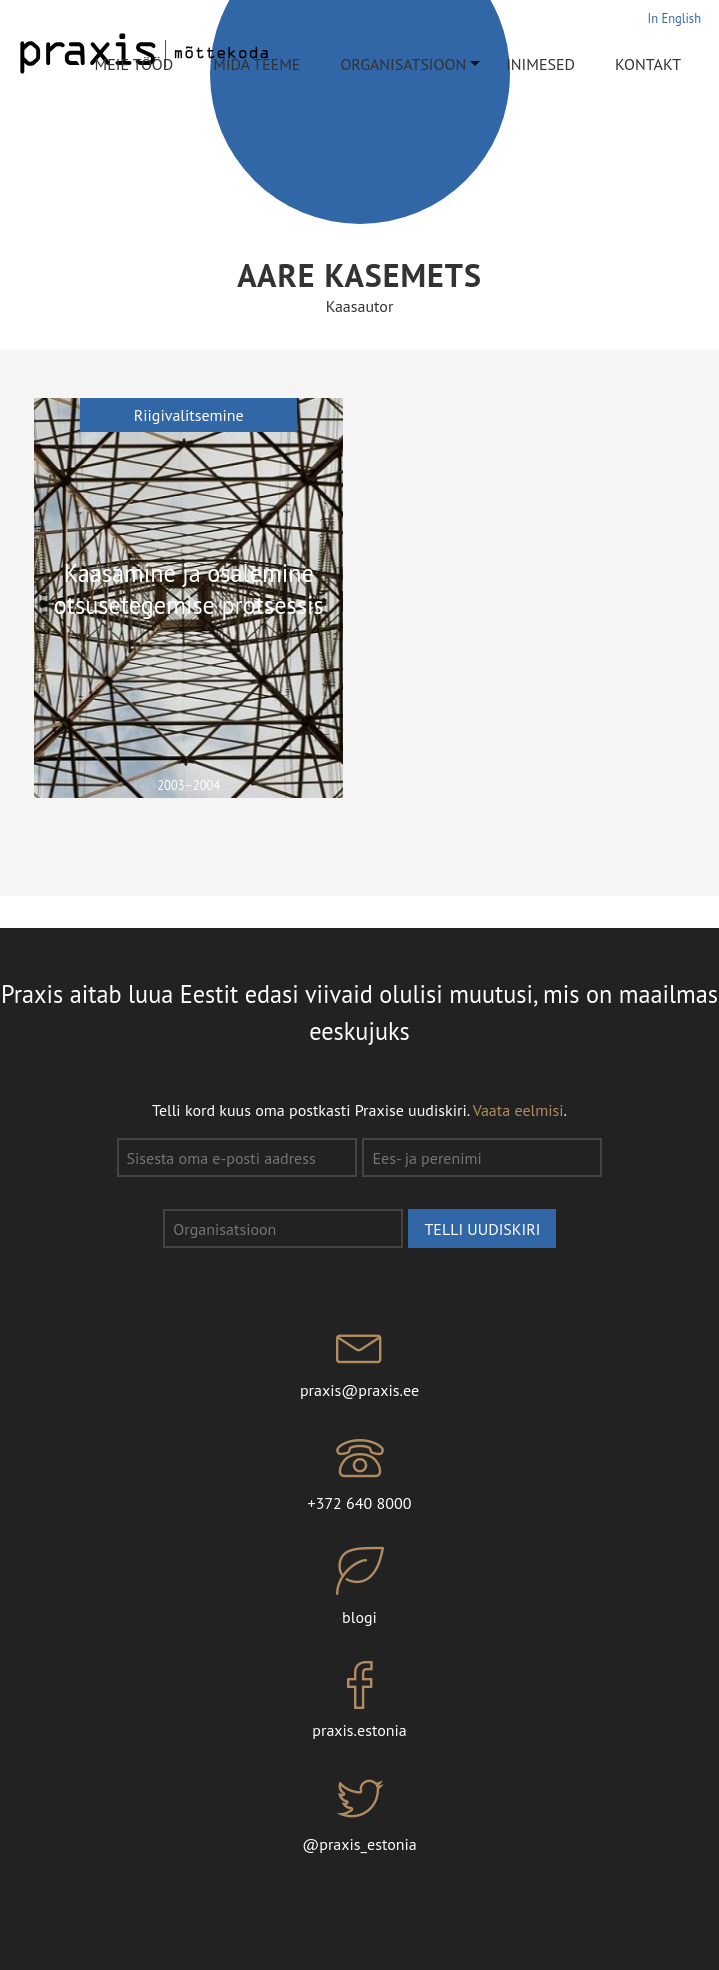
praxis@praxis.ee (359, 1360)
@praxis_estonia (359, 1814)
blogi (359, 1587)
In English (674, 18)
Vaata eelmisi (518, 1110)
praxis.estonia (359, 1701)
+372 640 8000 (359, 1474)
